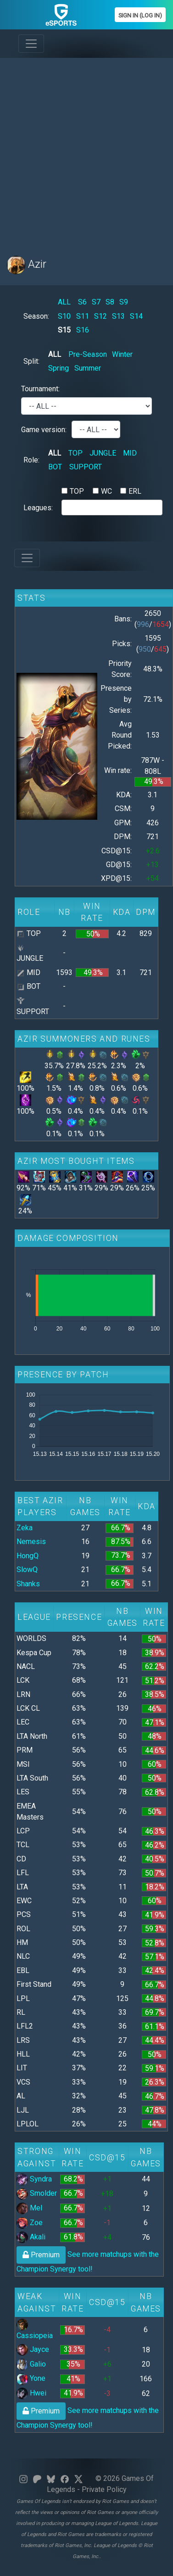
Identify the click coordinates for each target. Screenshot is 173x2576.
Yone (31, 2378)
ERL (134, 491)
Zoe (30, 2222)
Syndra (34, 2179)
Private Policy (104, 2489)
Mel (29, 2208)
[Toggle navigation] (31, 43)
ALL (64, 302)
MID (130, 453)
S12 (100, 316)
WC (106, 491)
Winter (122, 354)
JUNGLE (102, 453)
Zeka (25, 1527)
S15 (64, 330)
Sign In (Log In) (140, 15)
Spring (58, 368)
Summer (87, 368)
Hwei (31, 2393)
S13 (118, 316)
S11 (82, 316)
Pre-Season (87, 354)
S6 (82, 302)
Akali (31, 2236)
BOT (55, 466)
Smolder (37, 2193)
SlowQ (27, 1569)
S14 (136, 316)
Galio (31, 2364)
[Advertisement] (86, 151)
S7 (96, 302)
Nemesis (31, 1541)
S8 (110, 302)
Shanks (28, 1583)
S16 (82, 330)
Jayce (33, 2349)
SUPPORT (85, 466)
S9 (123, 302)
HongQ (28, 1555)
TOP (75, 453)
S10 (64, 316)
